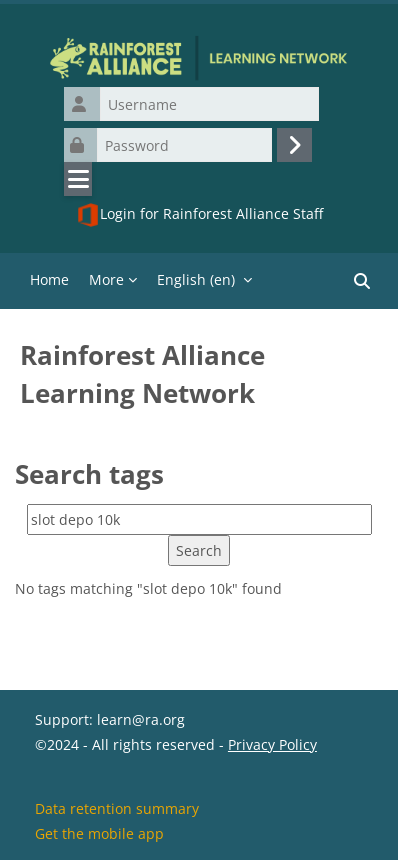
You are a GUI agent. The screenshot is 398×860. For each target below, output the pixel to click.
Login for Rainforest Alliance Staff (199, 215)
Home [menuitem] (49, 279)
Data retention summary (117, 808)
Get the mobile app (99, 833)
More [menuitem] (106, 279)
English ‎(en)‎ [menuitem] (196, 279)
